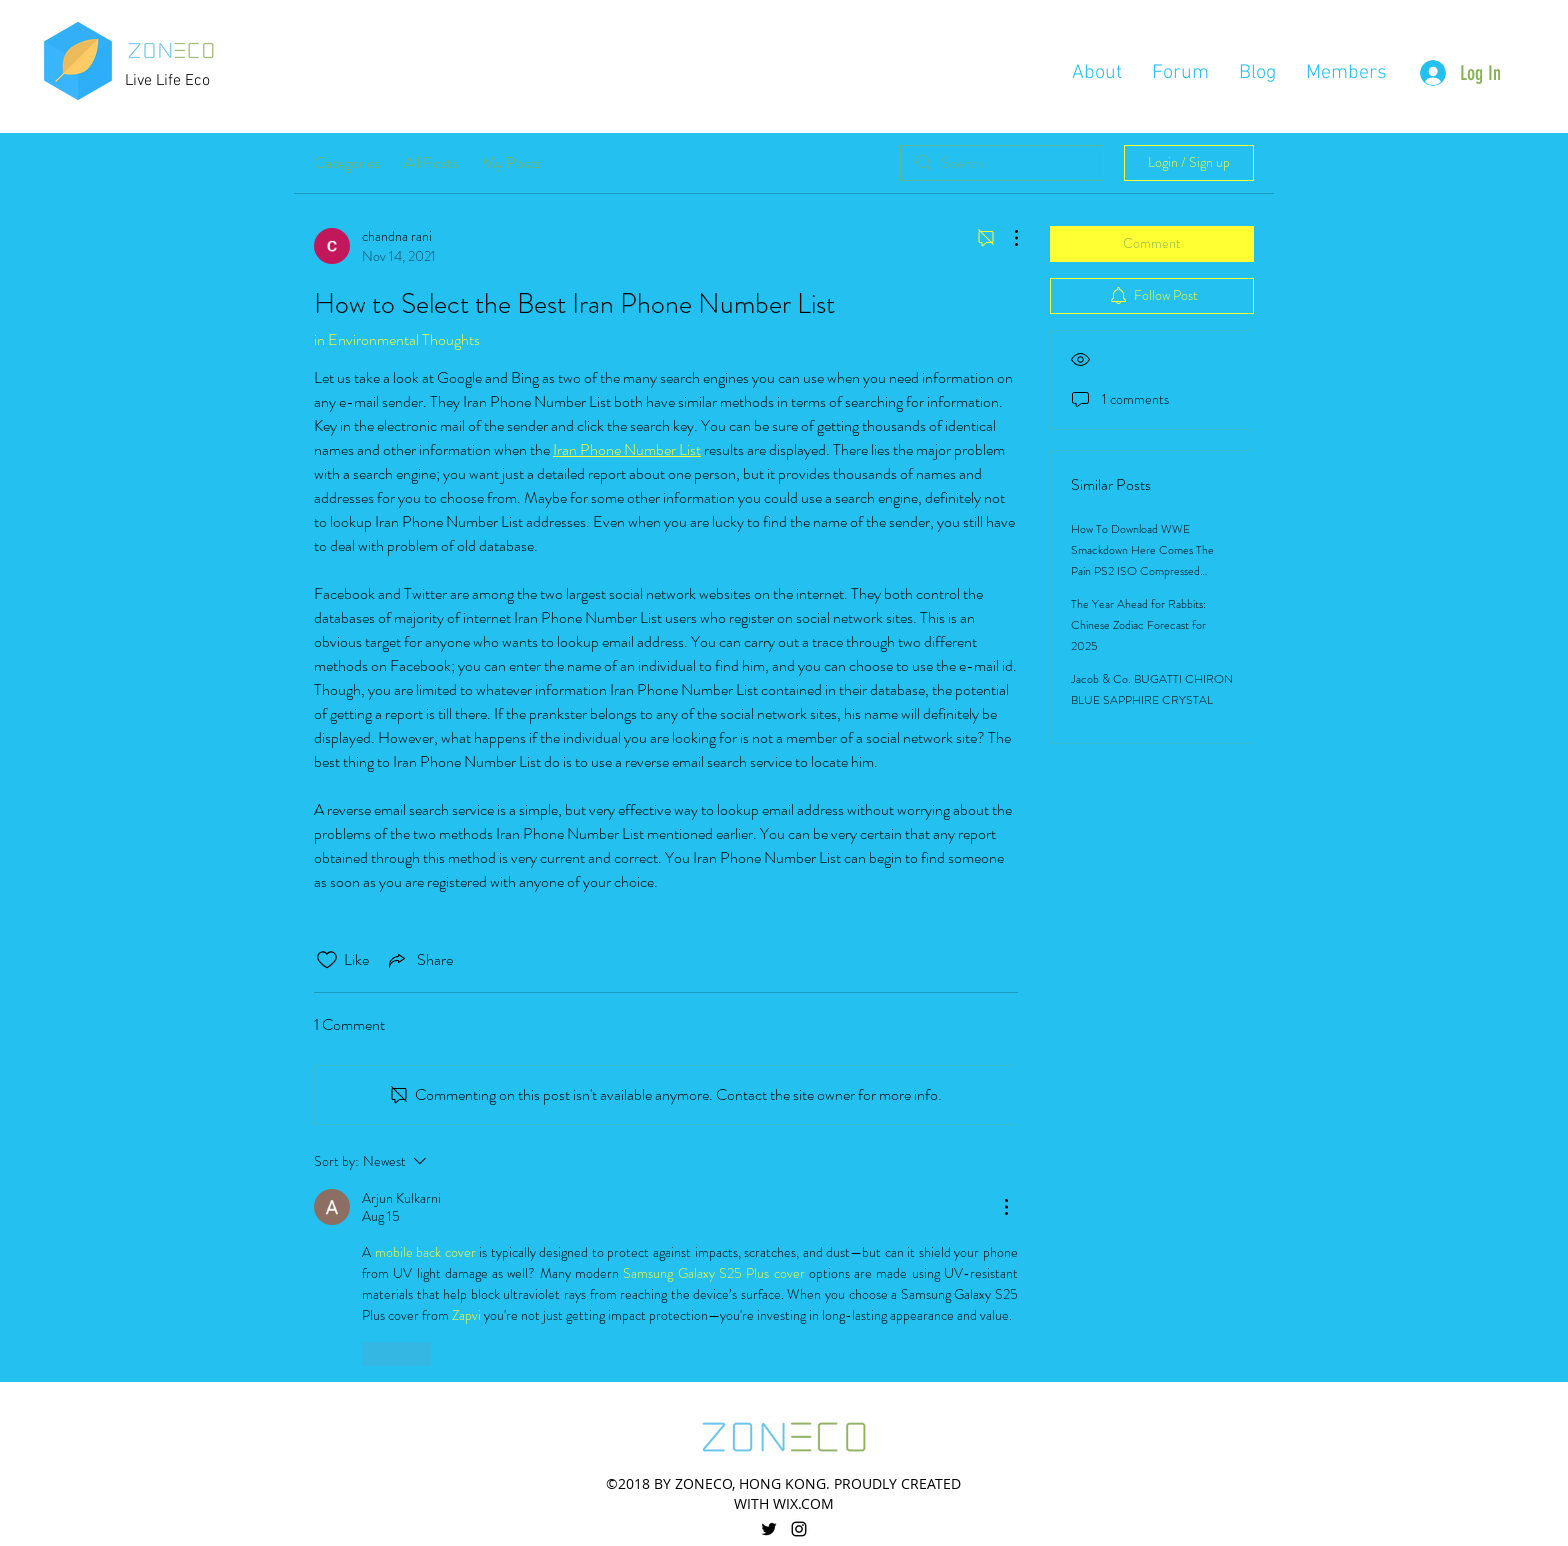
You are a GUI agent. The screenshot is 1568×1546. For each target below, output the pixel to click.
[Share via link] (419, 960)
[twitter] (769, 1529)
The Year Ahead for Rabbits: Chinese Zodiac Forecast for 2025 (1138, 625)
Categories (347, 162)
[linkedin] (799, 1529)
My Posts (511, 162)
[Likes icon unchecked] (327, 960)
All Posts (431, 162)
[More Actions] (1006, 238)
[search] (1002, 163)
